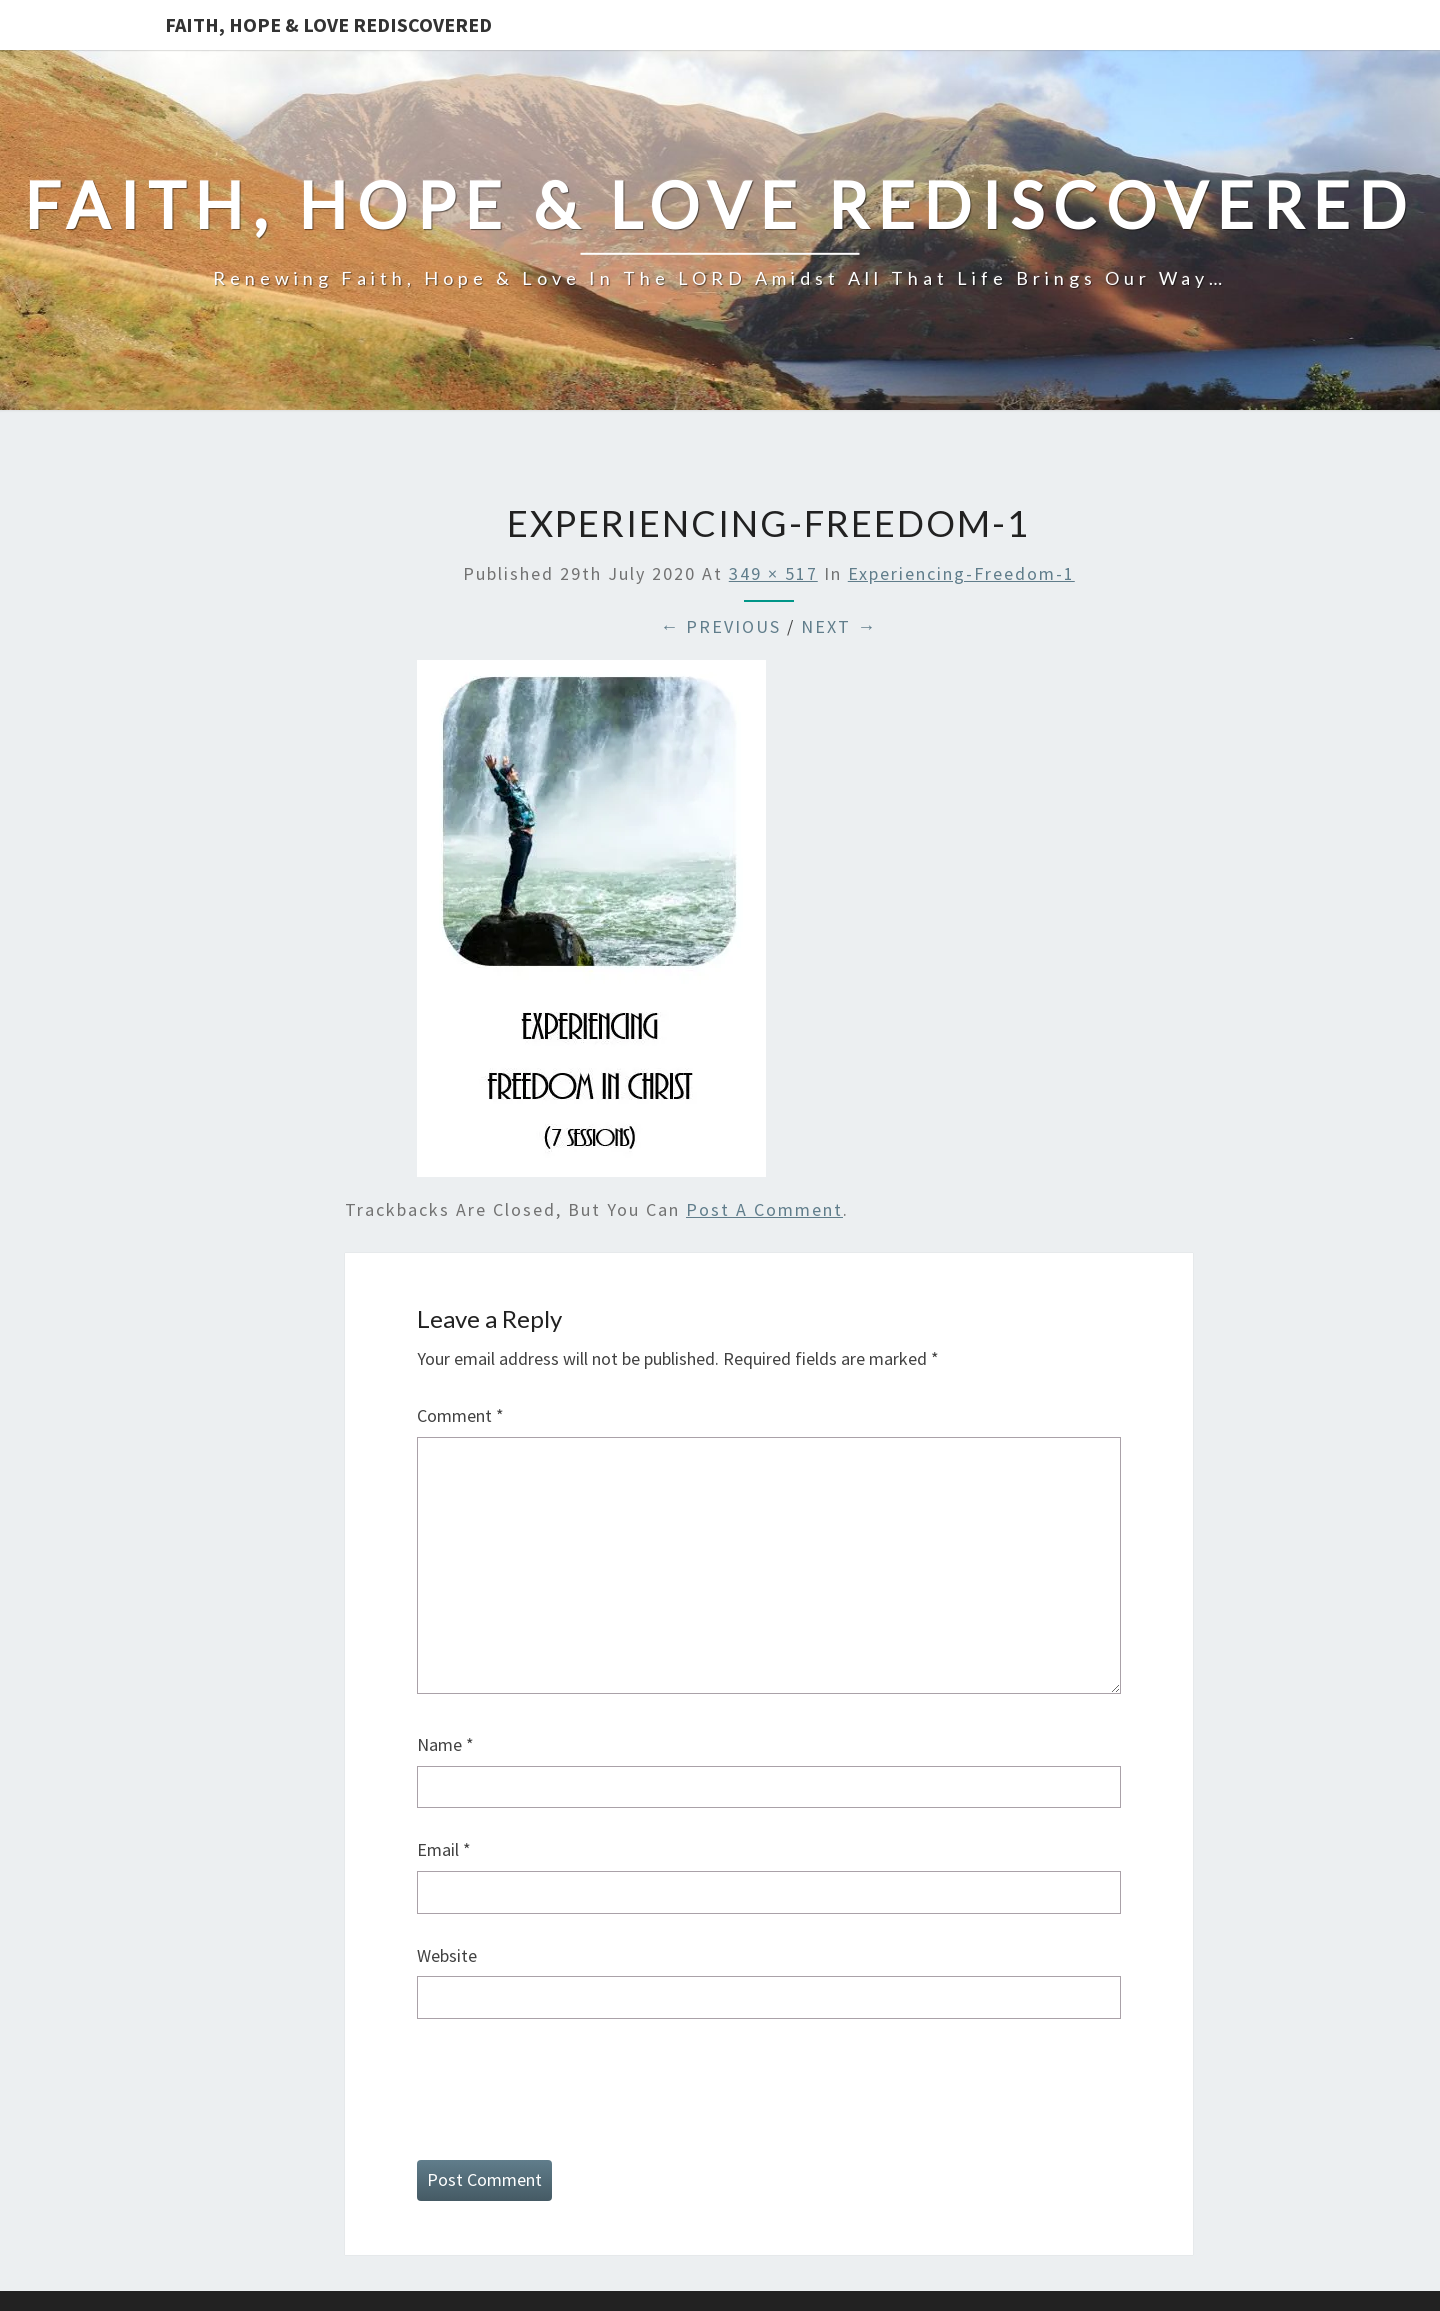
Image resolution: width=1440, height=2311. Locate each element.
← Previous (720, 626)
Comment (460, 1415)
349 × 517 (773, 573)
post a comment (764, 1209)
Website (447, 1955)
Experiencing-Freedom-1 (961, 573)
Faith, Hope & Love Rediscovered (328, 24)
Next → (839, 626)
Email (444, 1849)
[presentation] (569, 2085)
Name (445, 1744)
